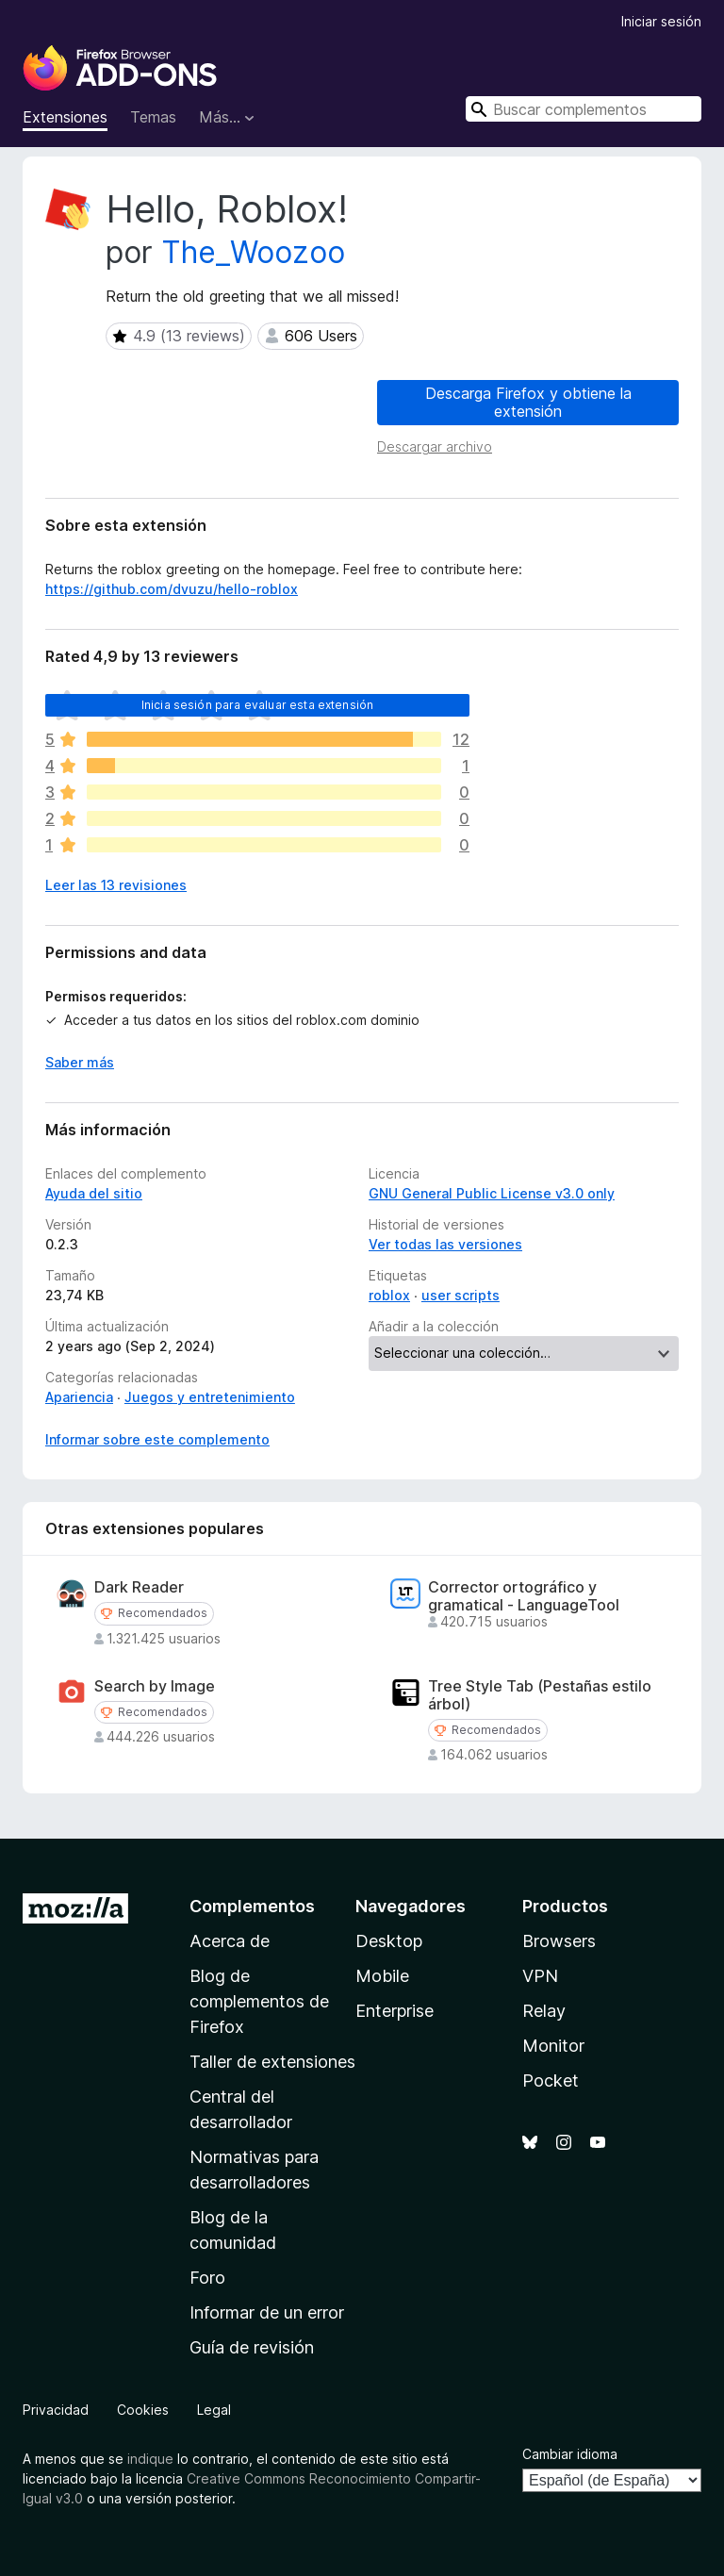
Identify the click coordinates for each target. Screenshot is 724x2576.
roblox (389, 1295)
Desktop (388, 1941)
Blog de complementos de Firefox (259, 2001)
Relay (544, 2011)
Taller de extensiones (272, 2062)
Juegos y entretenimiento (209, 1397)
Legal (214, 2410)
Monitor (553, 2046)
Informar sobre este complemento (157, 1439)
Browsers (559, 1941)
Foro (207, 2277)
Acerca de (229, 1941)
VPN (540, 1976)
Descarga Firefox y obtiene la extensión (528, 402)
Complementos (252, 1906)
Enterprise (394, 2011)
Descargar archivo (434, 446)
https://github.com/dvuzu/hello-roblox (171, 589)
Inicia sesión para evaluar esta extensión (257, 705)
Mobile (382, 1976)
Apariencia (79, 1397)
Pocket (550, 2080)
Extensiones (65, 116)
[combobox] (583, 109)
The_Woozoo (253, 252)
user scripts (460, 1295)
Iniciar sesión (661, 21)
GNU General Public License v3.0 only (492, 1193)
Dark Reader (139, 1587)
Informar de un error (266, 2312)
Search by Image (154, 1686)
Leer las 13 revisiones (116, 885)
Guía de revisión (251, 2347)
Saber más (79, 1062)
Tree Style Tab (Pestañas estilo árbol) (539, 1695)
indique (150, 2459)
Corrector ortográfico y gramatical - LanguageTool (523, 1596)
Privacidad (56, 2410)
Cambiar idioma (569, 2454)
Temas (153, 116)
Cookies (143, 2410)
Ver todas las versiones (445, 1244)
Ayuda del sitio (93, 1193)
